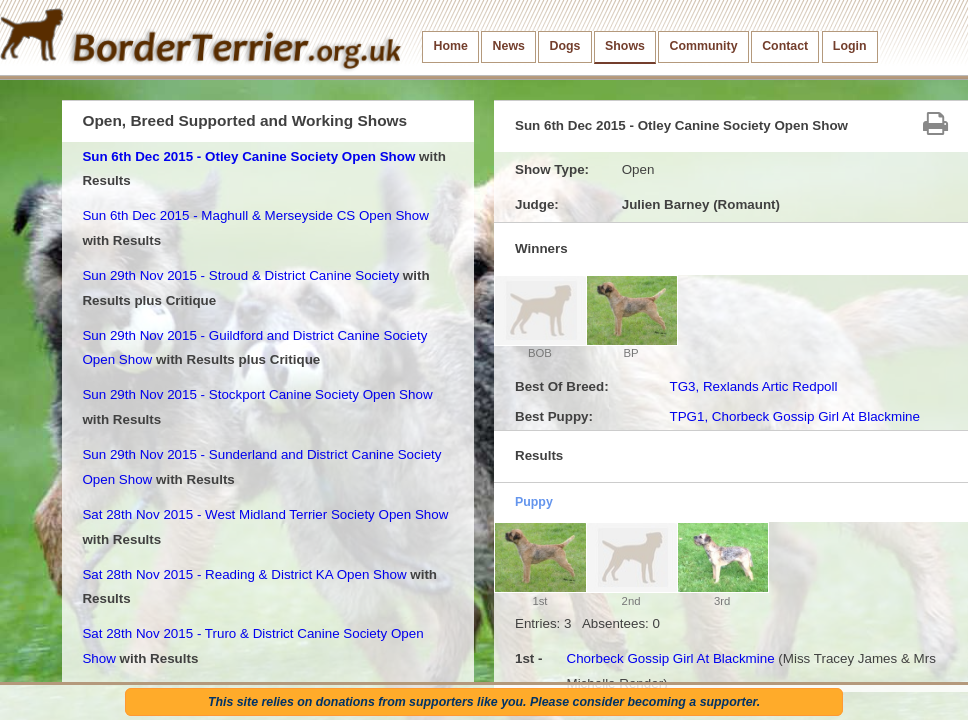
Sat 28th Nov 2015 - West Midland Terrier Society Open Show (265, 514)
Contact (785, 46)
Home (451, 46)
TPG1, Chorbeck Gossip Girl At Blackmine (794, 416)
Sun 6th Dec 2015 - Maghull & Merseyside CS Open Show (255, 215)
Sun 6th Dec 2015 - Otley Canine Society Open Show (248, 156)
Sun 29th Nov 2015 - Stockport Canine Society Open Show (257, 394)
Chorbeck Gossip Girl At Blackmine (670, 658)
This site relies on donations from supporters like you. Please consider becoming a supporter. (484, 702)
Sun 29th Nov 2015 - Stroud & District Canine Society (240, 275)
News (509, 46)
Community (704, 46)
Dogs (565, 46)
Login (850, 46)
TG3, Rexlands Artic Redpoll (753, 386)
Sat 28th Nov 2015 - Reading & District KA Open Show (244, 574)
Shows (625, 46)
